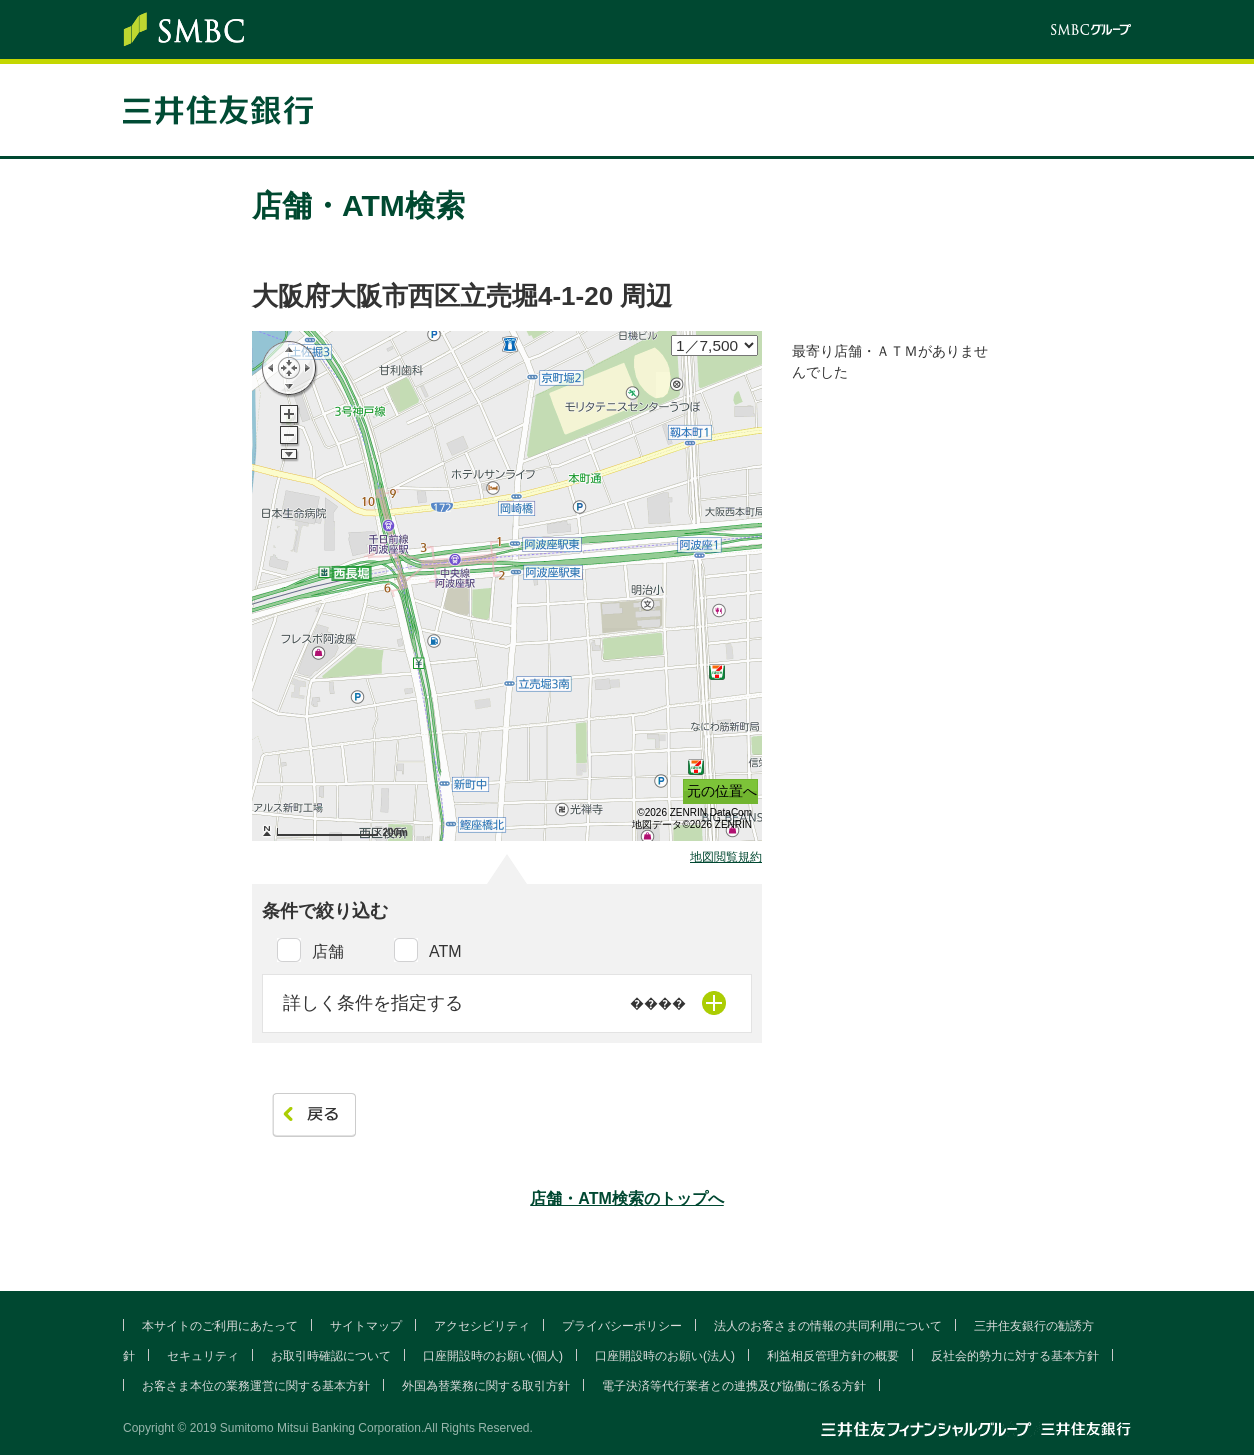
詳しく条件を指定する (373, 1003)
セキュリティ (203, 1356)
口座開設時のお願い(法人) (665, 1356)
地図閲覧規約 (726, 857)
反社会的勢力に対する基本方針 (1015, 1356)
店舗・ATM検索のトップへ (626, 1198)
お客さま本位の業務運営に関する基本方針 (256, 1386)
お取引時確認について (331, 1356)
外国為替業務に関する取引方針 (486, 1386)
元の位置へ (722, 791)
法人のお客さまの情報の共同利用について (828, 1326)
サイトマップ (366, 1326)
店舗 (328, 951)
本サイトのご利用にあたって (220, 1326)
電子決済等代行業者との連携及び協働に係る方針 (734, 1386)
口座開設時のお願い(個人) (493, 1356)
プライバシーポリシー (622, 1326)
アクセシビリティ (482, 1326)
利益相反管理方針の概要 (833, 1356)
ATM (445, 951)
